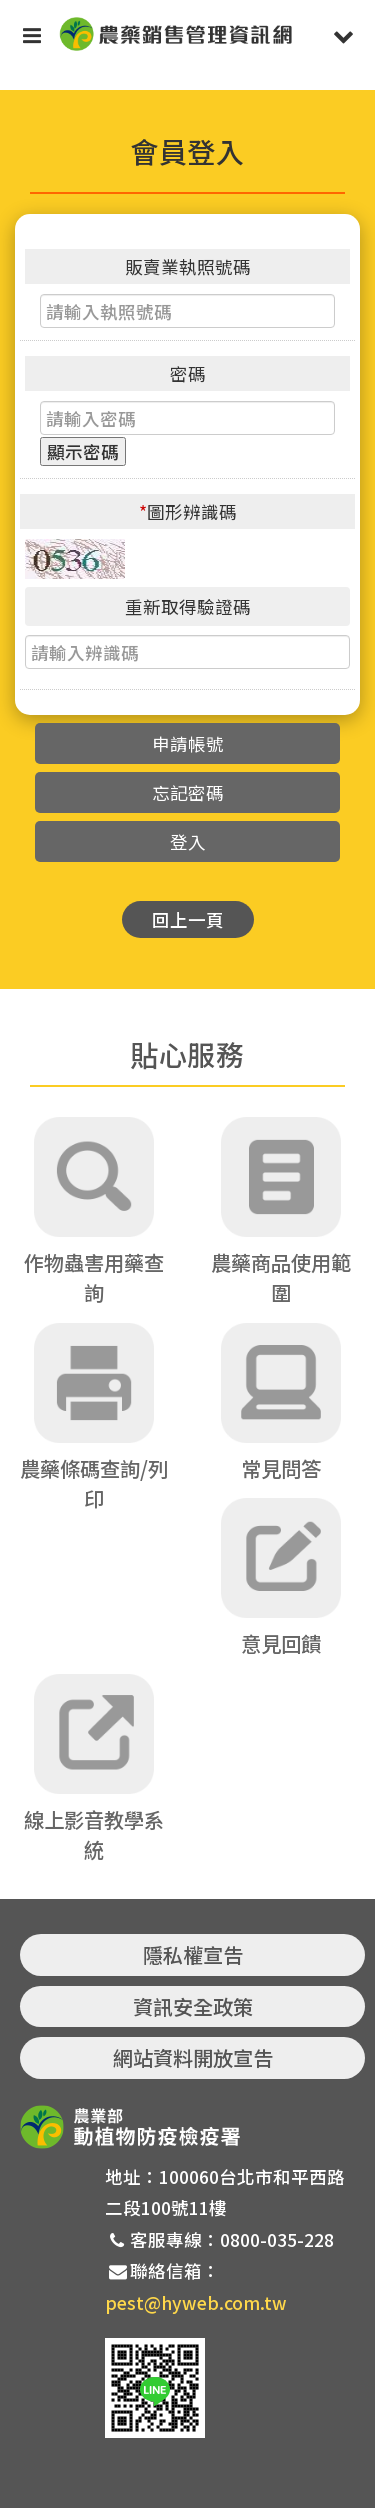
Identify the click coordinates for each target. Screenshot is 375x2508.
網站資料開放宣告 (193, 2057)
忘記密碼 (188, 792)
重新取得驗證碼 (188, 606)
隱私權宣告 (193, 1954)
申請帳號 (188, 743)
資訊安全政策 (193, 2006)
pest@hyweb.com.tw (196, 2302)
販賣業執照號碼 (188, 266)
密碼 (188, 373)
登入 (188, 841)
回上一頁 (188, 919)
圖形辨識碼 (188, 511)
